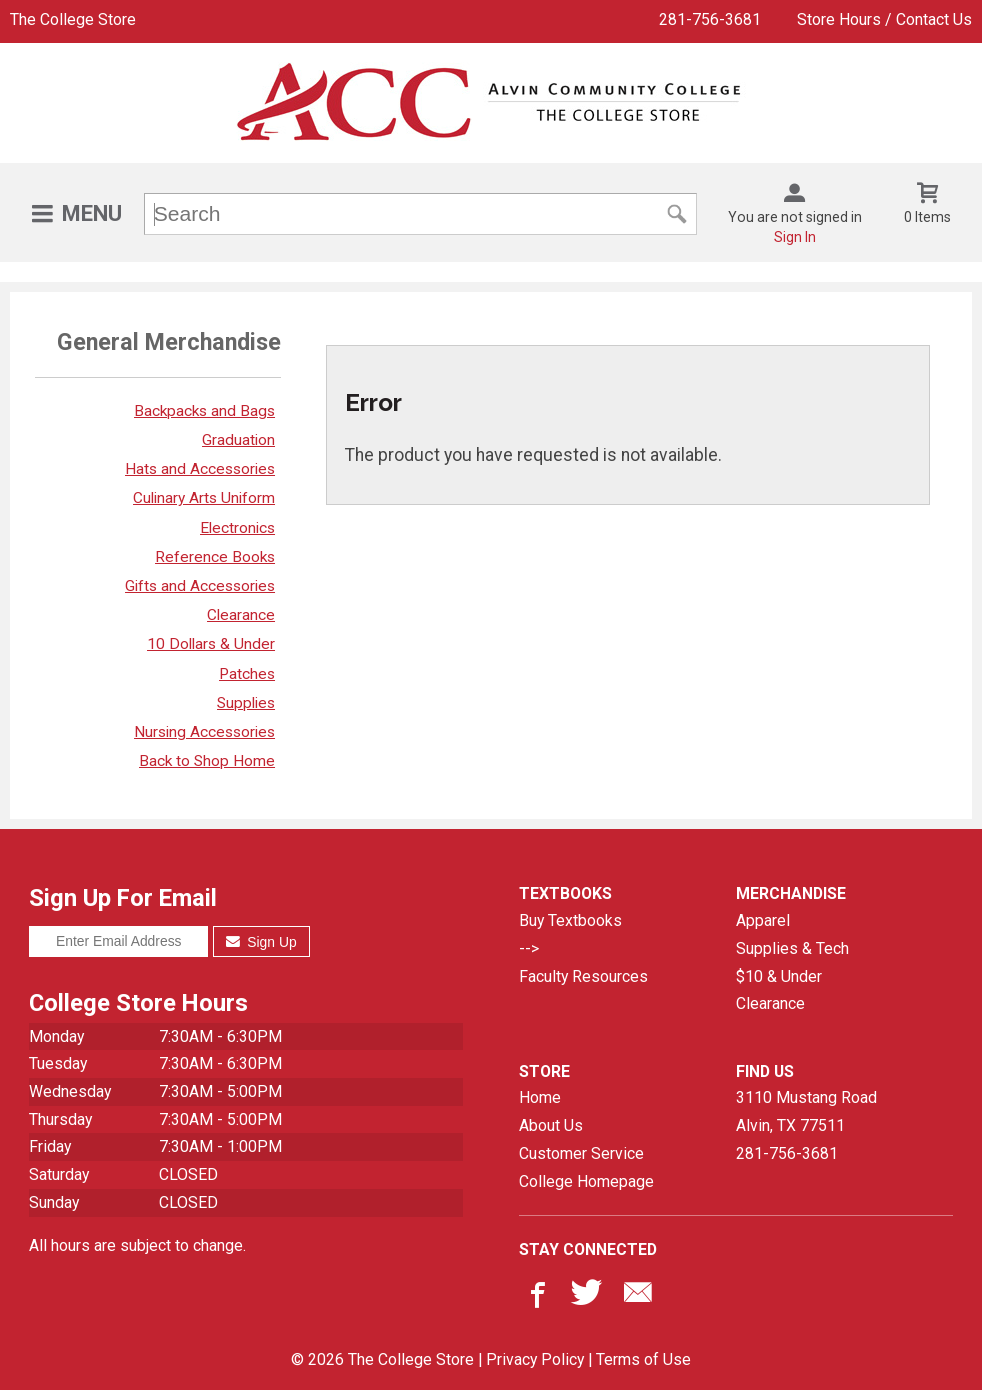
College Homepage (586, 1181)
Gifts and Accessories (200, 586)
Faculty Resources (583, 976)
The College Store (73, 19)
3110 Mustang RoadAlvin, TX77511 (806, 1111)
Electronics (237, 528)
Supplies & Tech (792, 948)
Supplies (246, 703)
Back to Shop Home (207, 761)
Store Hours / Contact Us (884, 19)
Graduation (238, 440)
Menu (92, 213)
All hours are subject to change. (137, 1245)
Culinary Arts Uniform (204, 498)
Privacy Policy (535, 1359)
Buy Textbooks (570, 920)
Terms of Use (643, 1359)
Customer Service (581, 1153)
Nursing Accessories (204, 732)
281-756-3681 (710, 19)
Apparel (763, 920)
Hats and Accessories (200, 469)
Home (540, 1097)
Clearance (241, 615)
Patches (247, 674)
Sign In (795, 237)
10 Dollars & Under (211, 644)
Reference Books (215, 557)
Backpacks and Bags (204, 411)
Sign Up (261, 942)
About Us (551, 1125)
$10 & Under (779, 976)
